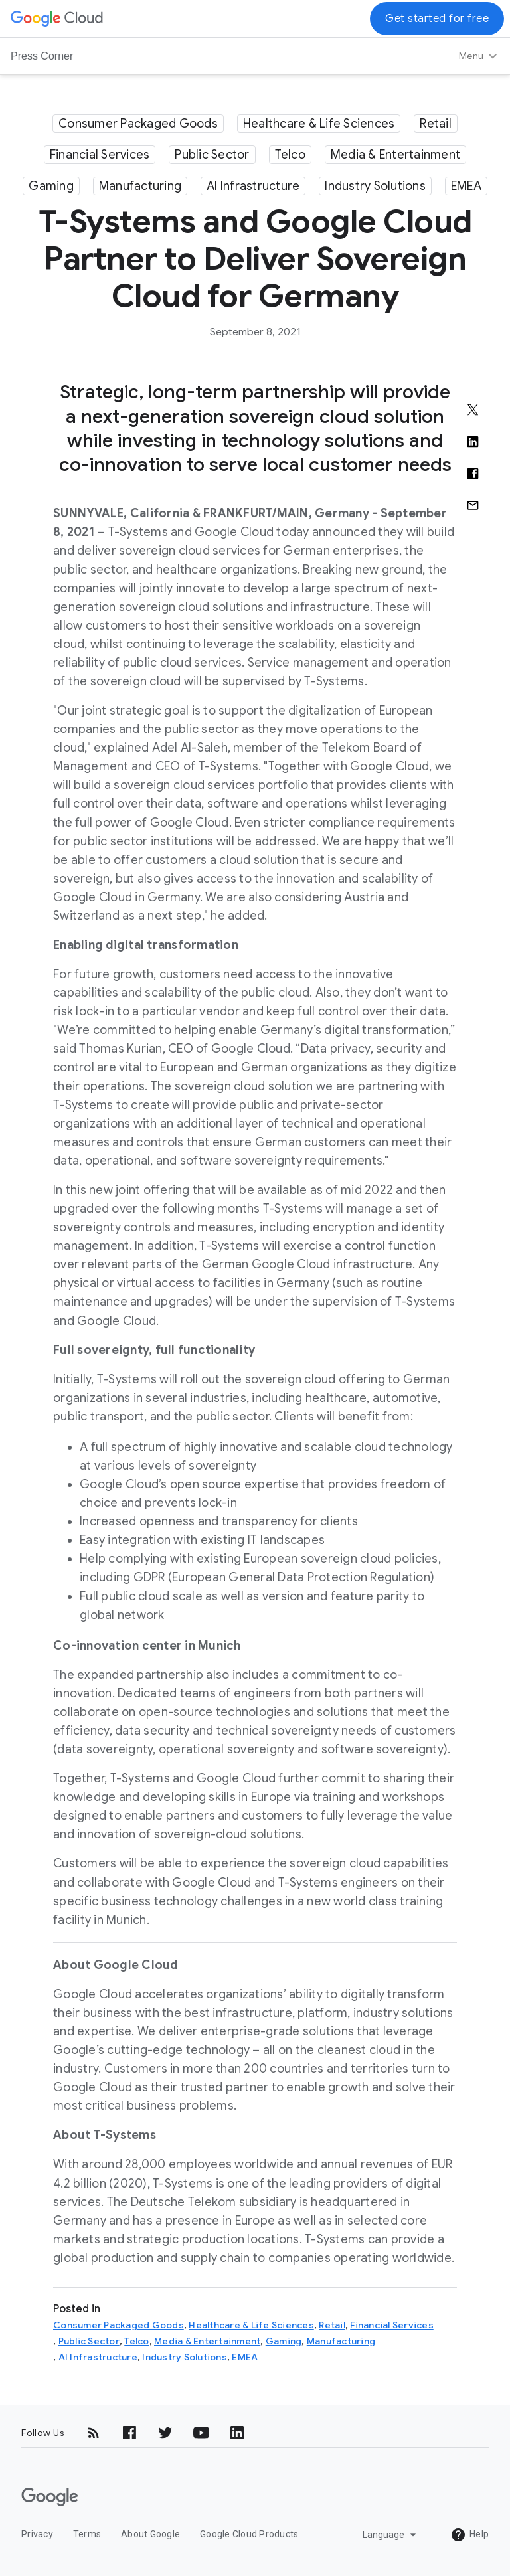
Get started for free (437, 18)
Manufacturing (140, 186)
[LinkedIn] (237, 2432)
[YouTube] (201, 2432)
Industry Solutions (375, 186)
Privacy (37, 2534)
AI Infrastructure (253, 186)
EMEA (466, 186)
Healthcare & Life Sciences (319, 123)
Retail (436, 123)
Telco (290, 154)
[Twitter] (165, 2432)
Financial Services (100, 154)
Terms (87, 2534)
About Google (150, 2534)
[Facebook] (129, 2432)
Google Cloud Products (249, 2534)
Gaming (51, 186)
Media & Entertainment (395, 154)
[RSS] (93, 2432)
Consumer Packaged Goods (138, 123)
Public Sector (212, 154)
